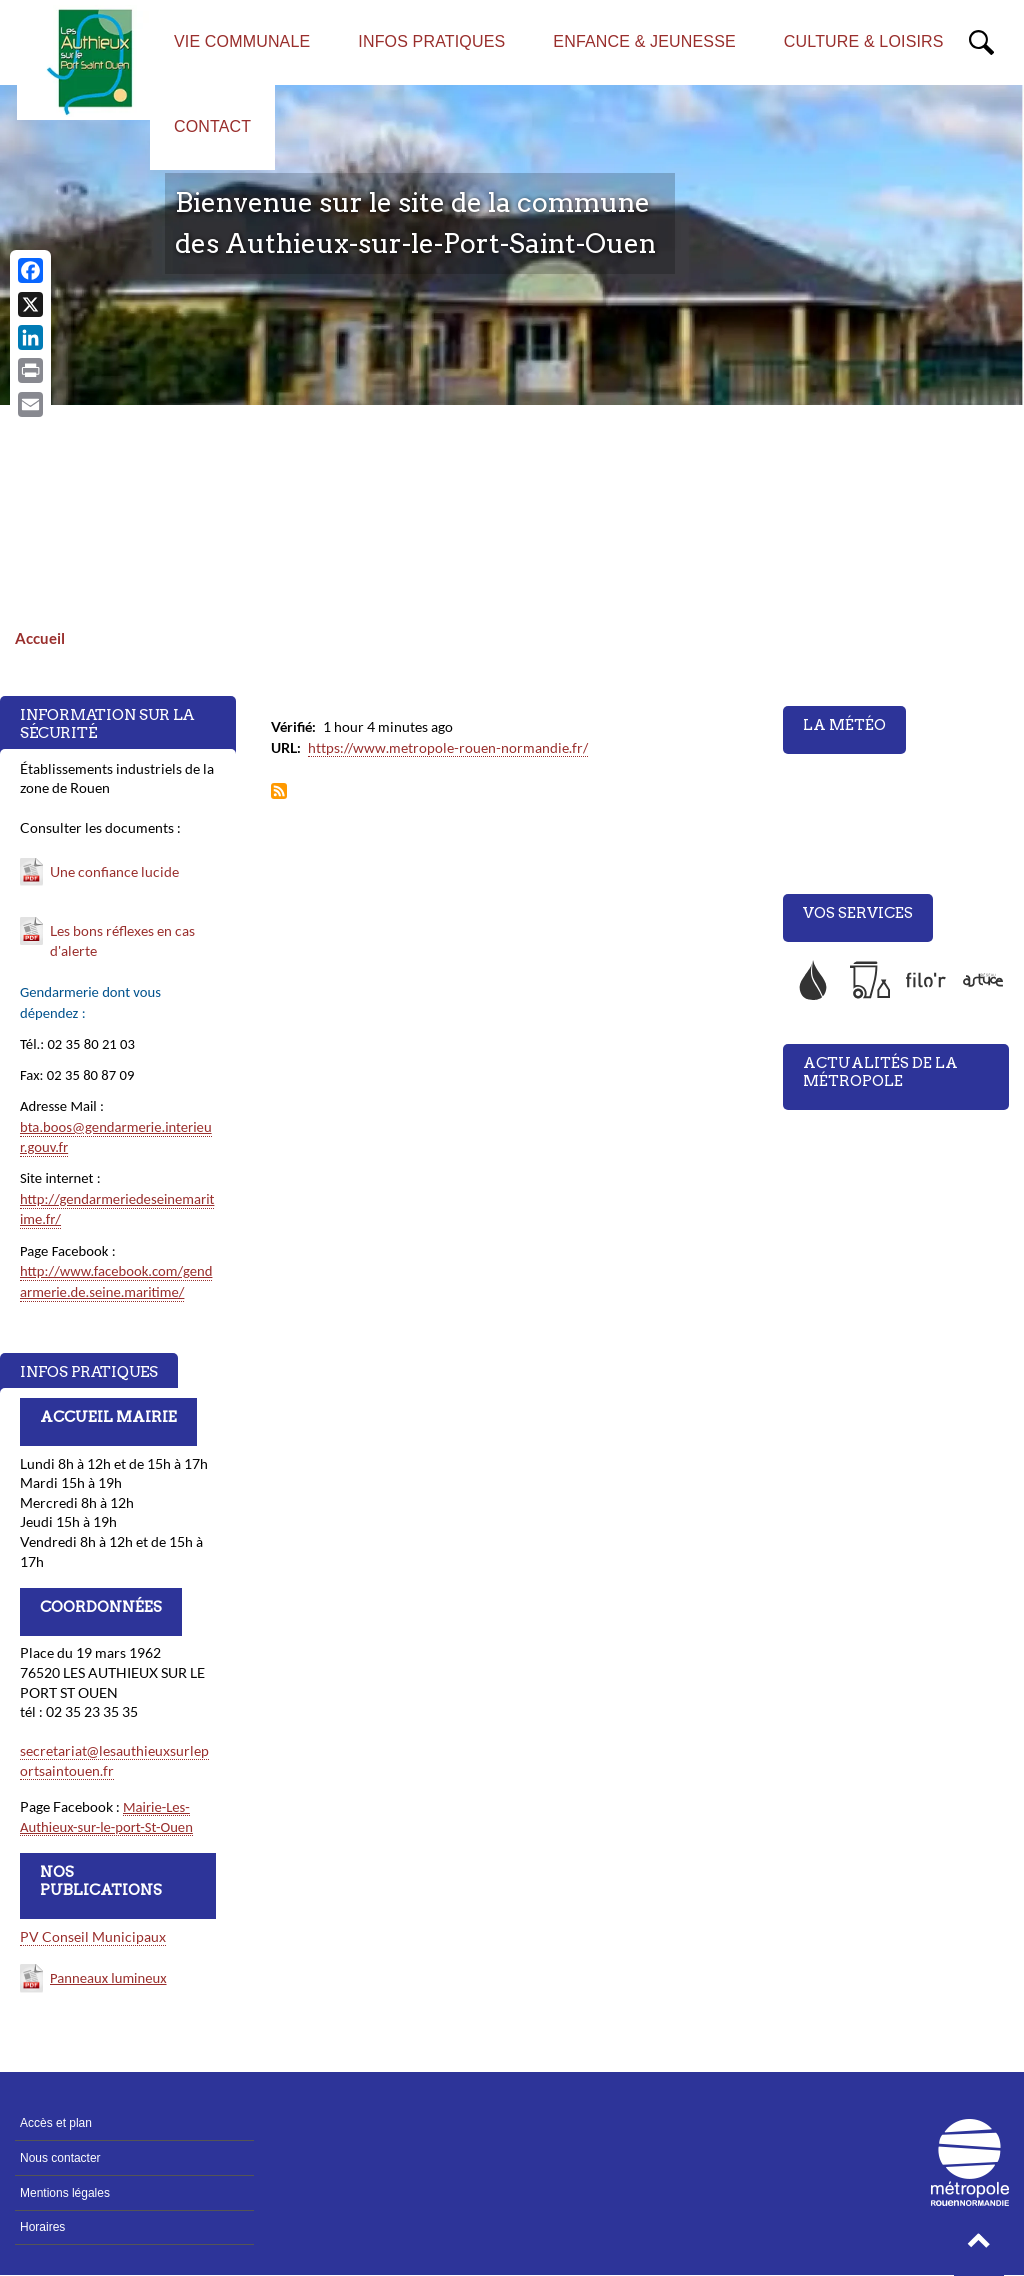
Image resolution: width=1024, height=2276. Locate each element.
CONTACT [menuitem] (212, 126)
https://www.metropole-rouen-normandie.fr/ (448, 747)
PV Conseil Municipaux (93, 1936)
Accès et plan (56, 2123)
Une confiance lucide (114, 871)
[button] (979, 2246)
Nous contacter (60, 2158)
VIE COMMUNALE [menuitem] (242, 41)
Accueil (40, 638)
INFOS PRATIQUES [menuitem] (431, 41)
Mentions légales (65, 2193)
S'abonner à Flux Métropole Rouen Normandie (279, 792)
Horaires (42, 2227)
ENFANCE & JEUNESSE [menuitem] (644, 41)
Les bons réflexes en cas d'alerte (122, 940)
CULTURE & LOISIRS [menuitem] (864, 41)
